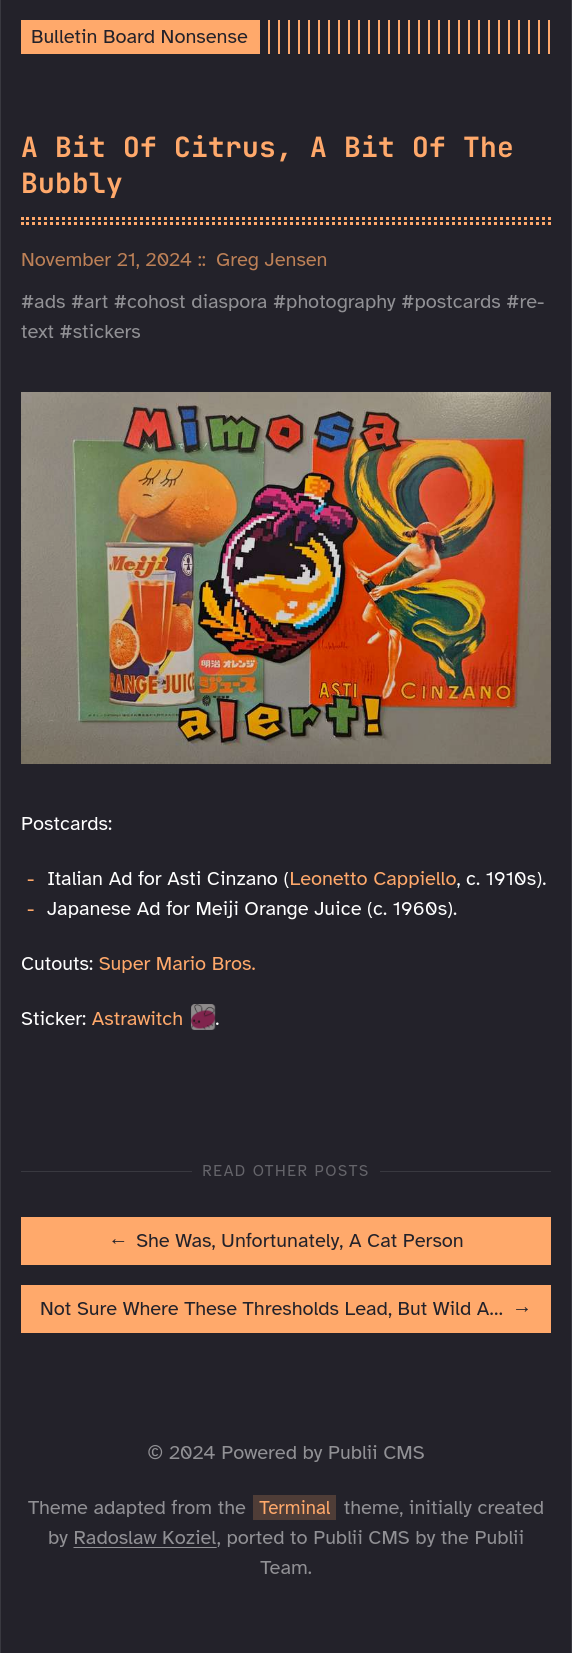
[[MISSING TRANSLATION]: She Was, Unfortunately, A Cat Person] (286, 1241)
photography (341, 301)
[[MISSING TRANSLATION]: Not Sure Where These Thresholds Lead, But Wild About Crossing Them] (286, 1309)
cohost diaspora (197, 301)
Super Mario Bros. (177, 963)
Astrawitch (137, 1018)
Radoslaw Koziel (145, 1537)
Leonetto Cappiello (373, 878)
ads (49, 301)
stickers (107, 331)
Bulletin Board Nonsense (139, 36)
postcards (457, 301)
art (96, 301)
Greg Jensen (272, 259)
